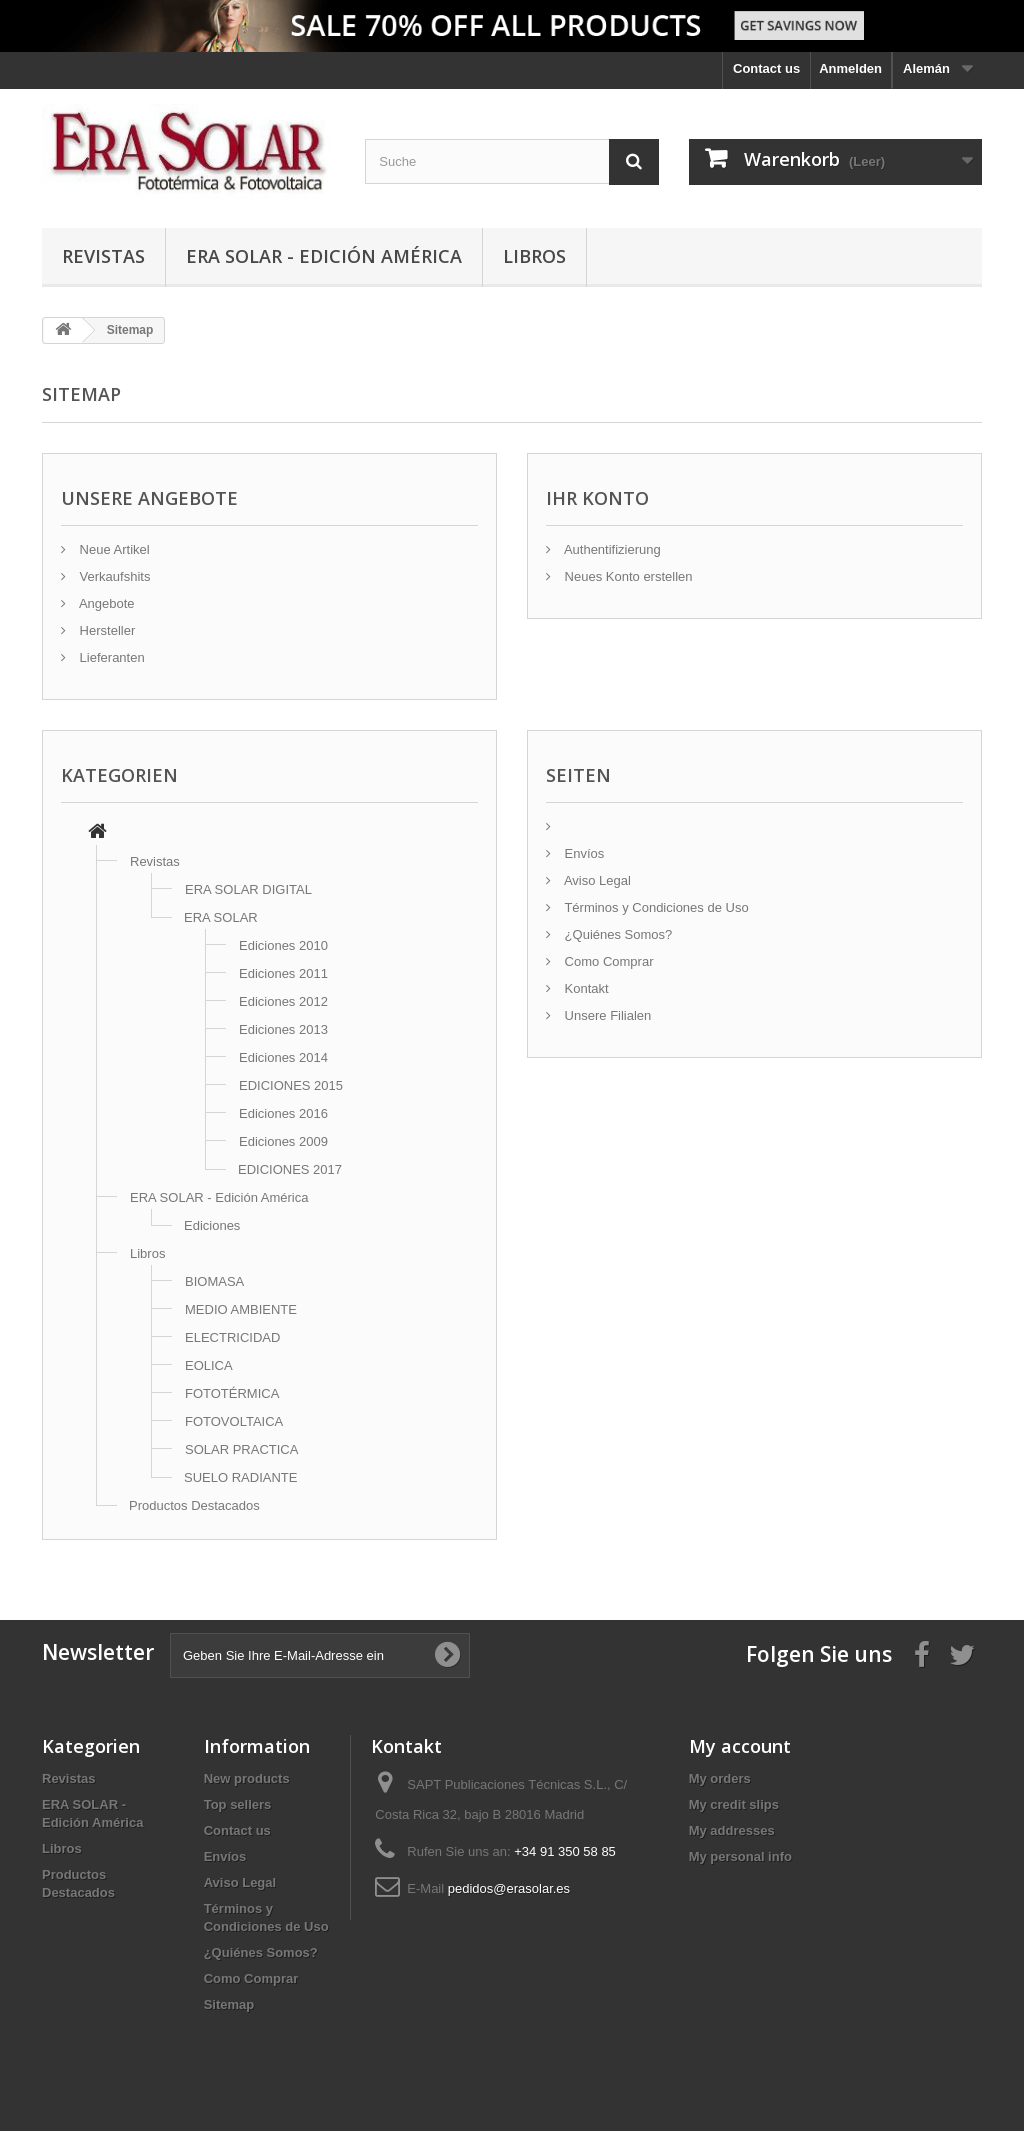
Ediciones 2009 (283, 1141)
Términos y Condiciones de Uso (655, 907)
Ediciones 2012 (283, 1001)
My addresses (732, 1830)
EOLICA (209, 1365)
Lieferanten (110, 657)
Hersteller (105, 630)
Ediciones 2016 (283, 1113)
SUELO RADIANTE (240, 1477)
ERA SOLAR (221, 917)
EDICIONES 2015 (291, 1085)
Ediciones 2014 (283, 1057)
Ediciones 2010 (283, 945)
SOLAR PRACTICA (241, 1449)
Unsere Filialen (606, 1015)
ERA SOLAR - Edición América (324, 256)
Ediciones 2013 (283, 1029)
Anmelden (850, 68)
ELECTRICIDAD (232, 1337)
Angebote (105, 603)
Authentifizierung (611, 549)
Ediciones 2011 (283, 973)
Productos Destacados (194, 1505)
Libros (534, 256)
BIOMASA (214, 1281)
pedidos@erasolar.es (509, 1888)
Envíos (582, 853)
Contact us (766, 68)
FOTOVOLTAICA (234, 1421)
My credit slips (734, 1804)
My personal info (740, 1856)
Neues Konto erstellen (627, 576)
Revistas (103, 256)
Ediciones (212, 1225)
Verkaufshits (113, 576)
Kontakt (585, 988)
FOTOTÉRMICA (232, 1393)
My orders (720, 1778)
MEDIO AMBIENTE (241, 1309)
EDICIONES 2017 (290, 1169)
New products (247, 1778)
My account (740, 1746)
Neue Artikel (113, 549)
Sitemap (229, 2004)
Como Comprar (607, 961)
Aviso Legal (596, 880)
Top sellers (238, 1804)
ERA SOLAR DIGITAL (248, 889)
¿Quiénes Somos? (616, 934)
